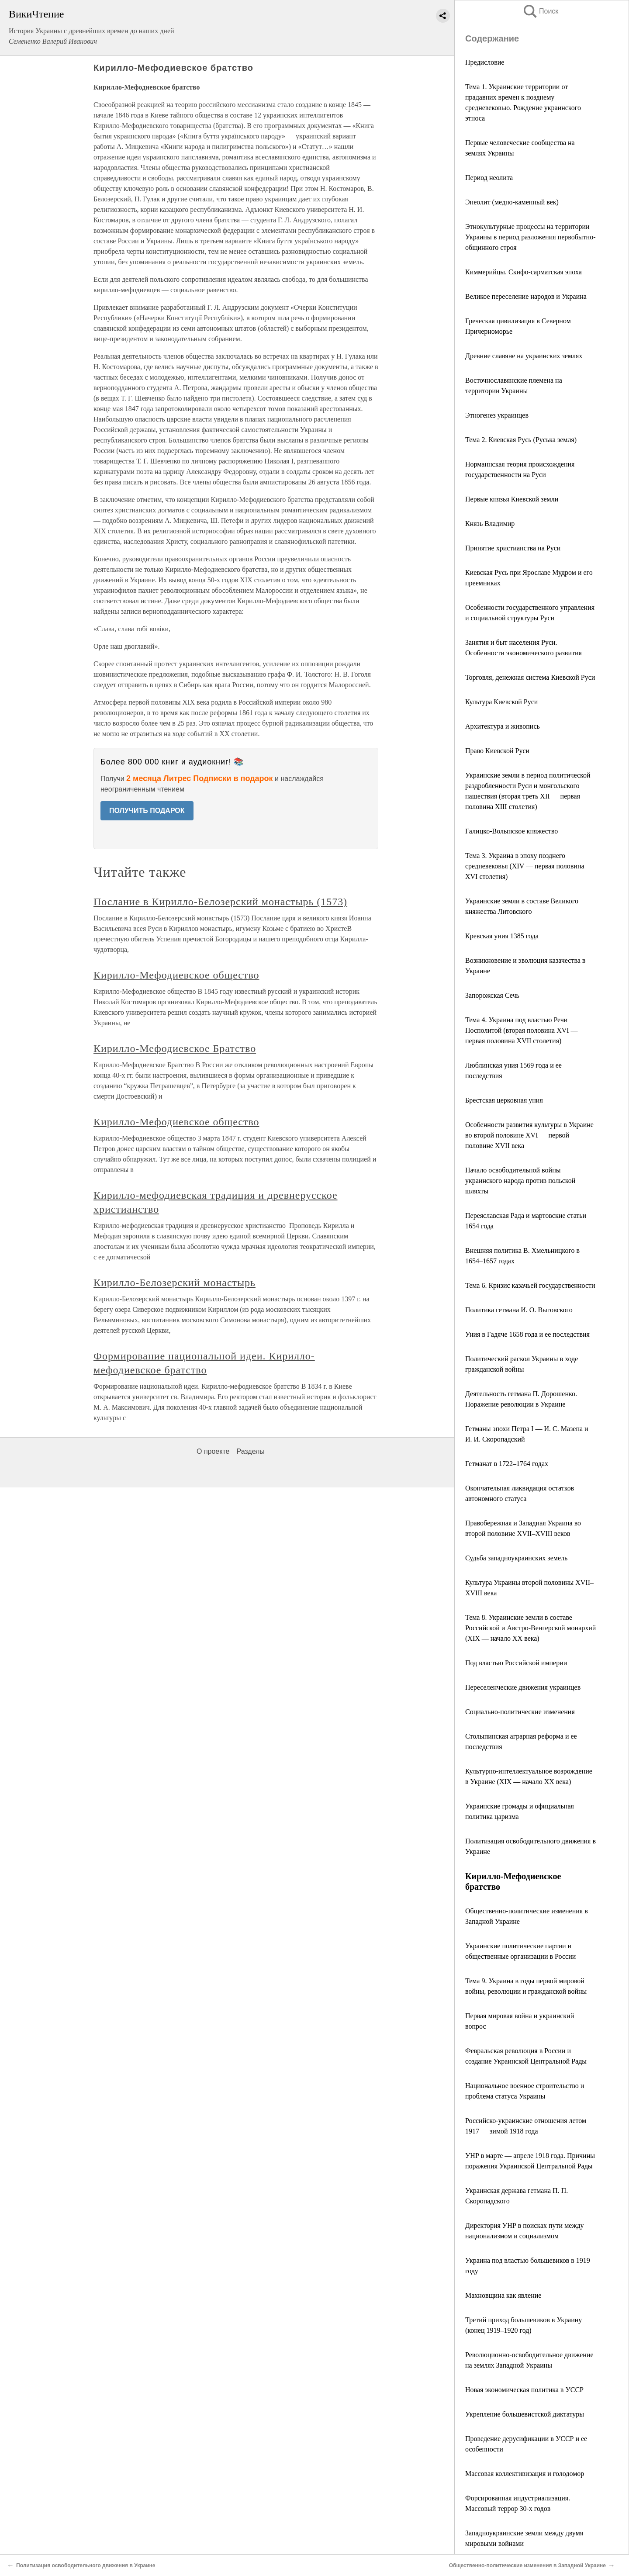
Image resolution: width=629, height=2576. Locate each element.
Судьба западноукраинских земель (516, 1558)
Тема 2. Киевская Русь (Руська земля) (521, 439)
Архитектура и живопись (502, 726)
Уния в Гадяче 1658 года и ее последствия (527, 1334)
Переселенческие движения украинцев (523, 1687)
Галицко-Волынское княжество (511, 831)
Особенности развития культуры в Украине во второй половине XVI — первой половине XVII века (529, 1135)
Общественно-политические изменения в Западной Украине (527, 2565)
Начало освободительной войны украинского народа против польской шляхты (520, 1180)
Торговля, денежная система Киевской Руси (530, 677)
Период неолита (489, 177)
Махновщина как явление (503, 2295)
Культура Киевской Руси (501, 701)
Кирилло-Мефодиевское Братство (174, 1048)
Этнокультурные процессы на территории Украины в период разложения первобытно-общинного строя (530, 237)
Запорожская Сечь (492, 995)
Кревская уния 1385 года (502, 936)
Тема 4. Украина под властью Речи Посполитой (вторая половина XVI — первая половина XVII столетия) (521, 1030)
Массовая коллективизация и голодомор (524, 2473)
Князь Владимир (490, 523)
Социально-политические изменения (520, 1711)
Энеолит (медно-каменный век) (512, 202)
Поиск (540, 11)
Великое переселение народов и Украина (526, 296)
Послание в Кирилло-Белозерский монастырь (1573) (220, 901)
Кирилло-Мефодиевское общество (176, 975)
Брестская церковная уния (504, 1100)
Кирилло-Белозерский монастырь (174, 1282)
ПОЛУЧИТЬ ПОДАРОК (147, 810)
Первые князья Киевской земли (511, 499)
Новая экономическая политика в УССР (524, 2389)
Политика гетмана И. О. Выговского (519, 1310)
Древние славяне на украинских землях (523, 356)
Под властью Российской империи (516, 1663)
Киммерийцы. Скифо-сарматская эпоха (523, 272)
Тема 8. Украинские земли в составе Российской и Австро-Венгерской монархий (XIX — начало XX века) (530, 1628)
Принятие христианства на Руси (512, 548)
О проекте (213, 1451)
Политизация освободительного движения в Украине (85, 2565)
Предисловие (484, 62)
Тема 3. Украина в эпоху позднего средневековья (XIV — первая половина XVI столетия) (524, 866)
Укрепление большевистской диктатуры (524, 2414)
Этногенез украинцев (497, 415)
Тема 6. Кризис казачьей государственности (530, 1285)
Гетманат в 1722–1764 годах (506, 1463)
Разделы (250, 1451)
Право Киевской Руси (497, 750)
